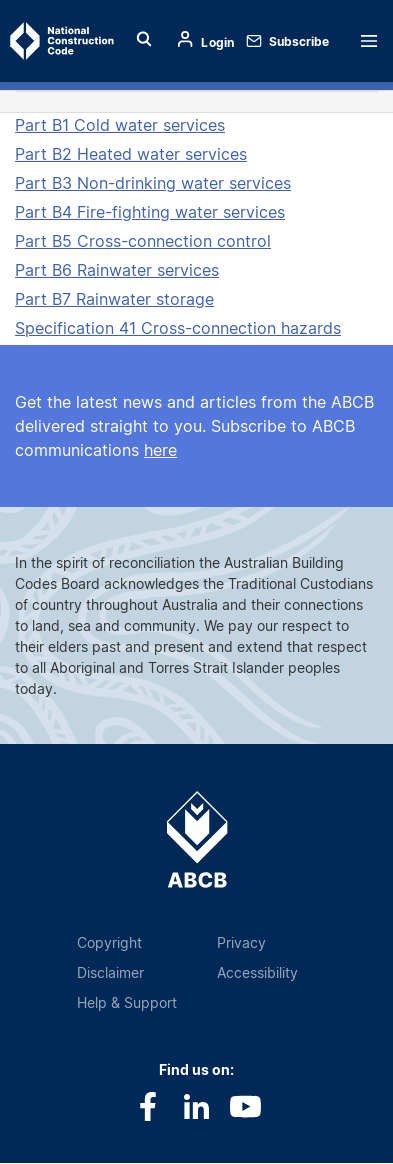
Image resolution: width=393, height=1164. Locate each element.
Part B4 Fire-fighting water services (150, 212)
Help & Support (127, 1002)
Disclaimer (110, 972)
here (160, 450)
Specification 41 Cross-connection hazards (178, 328)
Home (47, 41)
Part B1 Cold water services (120, 125)
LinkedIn (196, 1106)
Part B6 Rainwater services (117, 270)
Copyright (109, 942)
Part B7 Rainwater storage (114, 299)
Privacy (241, 942)
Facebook (147, 1106)
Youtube (245, 1106)
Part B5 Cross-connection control (143, 241)
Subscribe (299, 41)
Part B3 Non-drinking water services (153, 183)
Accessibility (257, 972)
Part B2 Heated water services (131, 154)
